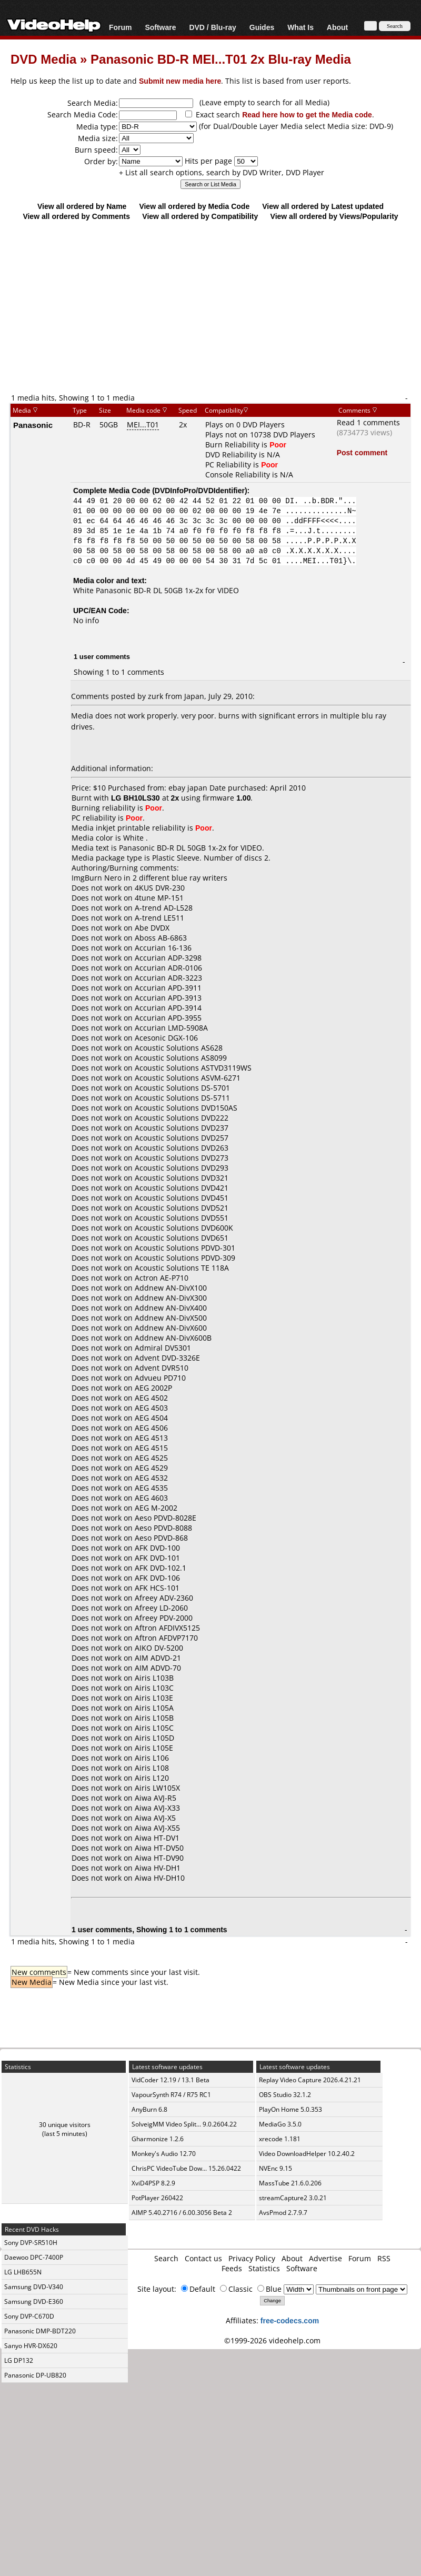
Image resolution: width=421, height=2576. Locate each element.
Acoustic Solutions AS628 (179, 1048)
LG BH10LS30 (135, 798)
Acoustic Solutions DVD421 (181, 1188)
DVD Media (43, 58)
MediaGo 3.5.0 (280, 2124)
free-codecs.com (289, 2320)
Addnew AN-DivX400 (171, 1308)
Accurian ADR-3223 (168, 978)
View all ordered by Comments (76, 216)
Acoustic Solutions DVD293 (181, 1168)
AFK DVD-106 (157, 1578)
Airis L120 (152, 1778)
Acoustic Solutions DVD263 (181, 1148)
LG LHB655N (23, 2272)
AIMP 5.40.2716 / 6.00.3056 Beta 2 (182, 2212)
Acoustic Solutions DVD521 (181, 1208)
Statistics (264, 2268)
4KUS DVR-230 (160, 888)
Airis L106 (152, 1758)
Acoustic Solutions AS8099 (181, 1058)
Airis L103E (154, 1698)
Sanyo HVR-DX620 (30, 2345)
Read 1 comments (368, 422)
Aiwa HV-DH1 (158, 1868)
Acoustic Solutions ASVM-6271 (187, 1078)
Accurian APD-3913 (168, 998)
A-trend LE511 (159, 918)
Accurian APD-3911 (168, 988)
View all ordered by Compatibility (200, 216)
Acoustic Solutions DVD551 (181, 1218)
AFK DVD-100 (157, 1548)
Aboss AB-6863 (161, 938)
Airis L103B (154, 1678)
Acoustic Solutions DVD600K (184, 1228)
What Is (300, 27)
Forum (120, 27)
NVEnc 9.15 (275, 2168)
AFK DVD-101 (157, 1558)
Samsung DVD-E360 (33, 2301)
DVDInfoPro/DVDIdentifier (200, 490)
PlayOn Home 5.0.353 (290, 2109)
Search (166, 2258)
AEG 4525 (151, 1458)
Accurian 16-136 (163, 948)
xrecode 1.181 (279, 2138)
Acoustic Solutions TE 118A (182, 1268)
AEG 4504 (151, 1418)
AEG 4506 (151, 1428)
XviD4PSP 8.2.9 (153, 2183)
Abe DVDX (152, 928)
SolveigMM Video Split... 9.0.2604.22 (184, 2124)
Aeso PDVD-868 (161, 1538)
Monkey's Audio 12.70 (164, 2153)
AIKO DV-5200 (159, 1648)
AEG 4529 (151, 1468)
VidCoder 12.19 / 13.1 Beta (170, 2079)
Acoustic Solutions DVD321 (181, 1178)
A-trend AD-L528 (164, 908)
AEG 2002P (153, 1388)
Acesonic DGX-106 (166, 1038)
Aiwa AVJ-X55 (157, 1828)
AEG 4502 (151, 1398)
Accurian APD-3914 (168, 1008)
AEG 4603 (151, 1498)
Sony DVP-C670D (29, 2316)
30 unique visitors (65, 2124)
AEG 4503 (151, 1408)
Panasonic (33, 425)
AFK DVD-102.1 (160, 1568)
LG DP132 (18, 2360)
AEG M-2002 (156, 1508)
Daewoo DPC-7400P (33, 2257)
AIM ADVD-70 (158, 1668)
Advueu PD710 (160, 1378)
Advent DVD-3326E (167, 1358)
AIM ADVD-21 (158, 1658)
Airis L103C (154, 1688)
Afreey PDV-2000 (164, 1618)
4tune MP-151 (159, 898)
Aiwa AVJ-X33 (157, 1808)
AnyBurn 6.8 (149, 2109)
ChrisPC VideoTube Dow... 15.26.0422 (186, 2168)
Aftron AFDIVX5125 (167, 1628)
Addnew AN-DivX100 (171, 1288)
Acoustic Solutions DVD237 (181, 1128)
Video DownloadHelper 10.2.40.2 (307, 2153)
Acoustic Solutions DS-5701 (182, 1088)
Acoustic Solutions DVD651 (181, 1238)
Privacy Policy (251, 2258)
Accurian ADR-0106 (168, 968)
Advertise (325, 2258)
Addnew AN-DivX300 (171, 1298)
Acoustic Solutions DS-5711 (182, 1098)
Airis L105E (154, 1748)
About (337, 27)
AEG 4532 (151, 1478)
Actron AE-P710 (161, 1278)
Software (160, 27)
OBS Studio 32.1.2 (285, 2094)
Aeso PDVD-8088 (163, 1528)
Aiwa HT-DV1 (157, 1838)
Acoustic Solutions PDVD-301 (185, 1248)
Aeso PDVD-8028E (165, 1518)
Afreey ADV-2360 (164, 1598)
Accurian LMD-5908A (171, 1028)
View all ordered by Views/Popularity (334, 216)
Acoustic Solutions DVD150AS (186, 1108)
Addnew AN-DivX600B (173, 1338)
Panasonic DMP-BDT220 (40, 2331)
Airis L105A (154, 1708)
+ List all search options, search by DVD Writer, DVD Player (221, 172)
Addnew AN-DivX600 (171, 1328)
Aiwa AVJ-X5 (155, 1818)
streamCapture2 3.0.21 (293, 2197)
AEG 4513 (151, 1438)
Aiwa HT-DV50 (159, 1848)
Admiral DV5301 (163, 1348)
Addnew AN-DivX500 (171, 1318)
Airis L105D (154, 1738)
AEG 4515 (151, 1448)
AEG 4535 (151, 1488)
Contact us (203, 2258)
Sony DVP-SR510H (30, 2242)
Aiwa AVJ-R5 (155, 1798)
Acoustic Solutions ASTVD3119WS (193, 1068)
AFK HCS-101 (157, 1588)
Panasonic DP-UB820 (35, 2375)
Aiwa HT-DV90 (159, 1858)
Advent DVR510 (161, 1368)
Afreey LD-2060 (161, 1608)
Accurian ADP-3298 (168, 958)
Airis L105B (154, 1718)
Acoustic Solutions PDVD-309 (185, 1258)
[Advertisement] (210, 306)
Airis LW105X (157, 1788)
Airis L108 (152, 1768)
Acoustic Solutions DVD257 (181, 1138)
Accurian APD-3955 (168, 1018)
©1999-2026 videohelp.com (272, 2340)
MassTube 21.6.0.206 (290, 2183)
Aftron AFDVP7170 (166, 1638)
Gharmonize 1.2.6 (158, 2138)
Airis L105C (154, 1728)
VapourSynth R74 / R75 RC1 (171, 2094)
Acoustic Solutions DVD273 (181, 1158)
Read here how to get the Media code (307, 114)
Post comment (362, 452)
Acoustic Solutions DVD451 (181, 1198)
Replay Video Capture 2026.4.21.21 (310, 2079)
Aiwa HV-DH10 (160, 1878)
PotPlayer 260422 (157, 2197)
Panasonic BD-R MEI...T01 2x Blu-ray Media (221, 58)
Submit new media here (180, 81)
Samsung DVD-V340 (33, 2286)
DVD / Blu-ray (212, 27)
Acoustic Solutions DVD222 (181, 1118)
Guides (261, 27)
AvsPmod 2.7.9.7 (283, 2212)
